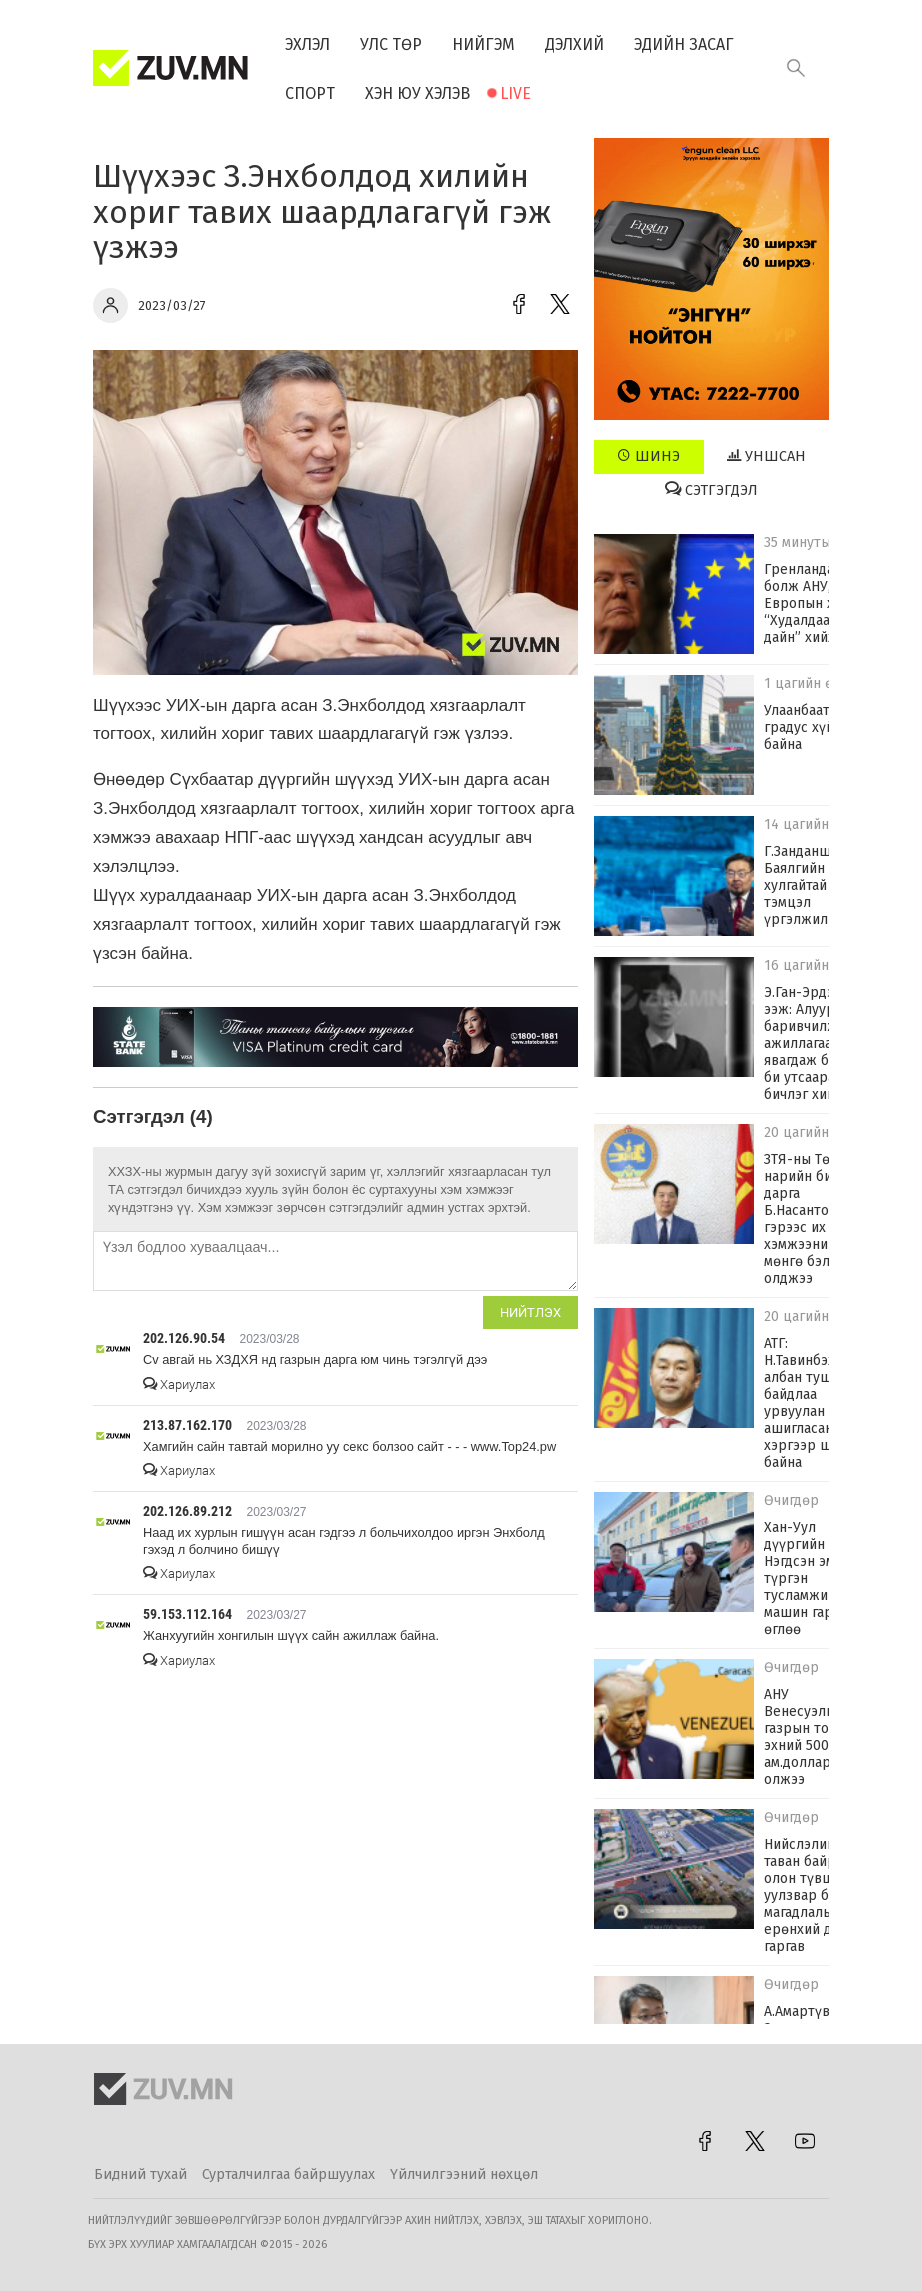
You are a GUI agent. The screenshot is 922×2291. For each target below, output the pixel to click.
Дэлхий (574, 44)
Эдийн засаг (684, 44)
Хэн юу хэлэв (417, 93)
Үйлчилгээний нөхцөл (464, 2174)
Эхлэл (307, 44)
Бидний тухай (140, 2174)
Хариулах (179, 1384)
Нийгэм (483, 44)
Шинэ (648, 456)
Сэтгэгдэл (711, 490)
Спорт (310, 93)
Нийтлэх (530, 1312)
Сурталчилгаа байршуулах (288, 2174)
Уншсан (766, 456)
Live (515, 93)
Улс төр (391, 44)
